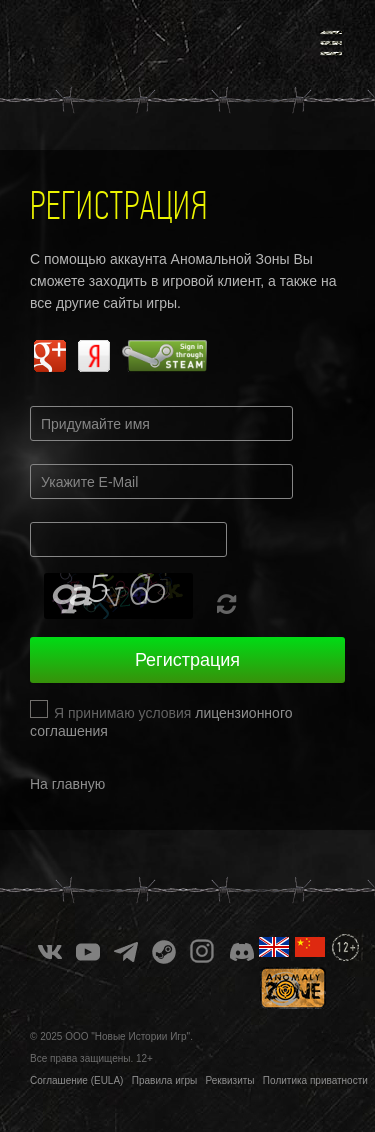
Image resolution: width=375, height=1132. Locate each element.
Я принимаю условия (161, 722)
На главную (67, 784)
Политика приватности (315, 1080)
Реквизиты (230, 1080)
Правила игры (164, 1080)
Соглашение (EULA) (76, 1080)
